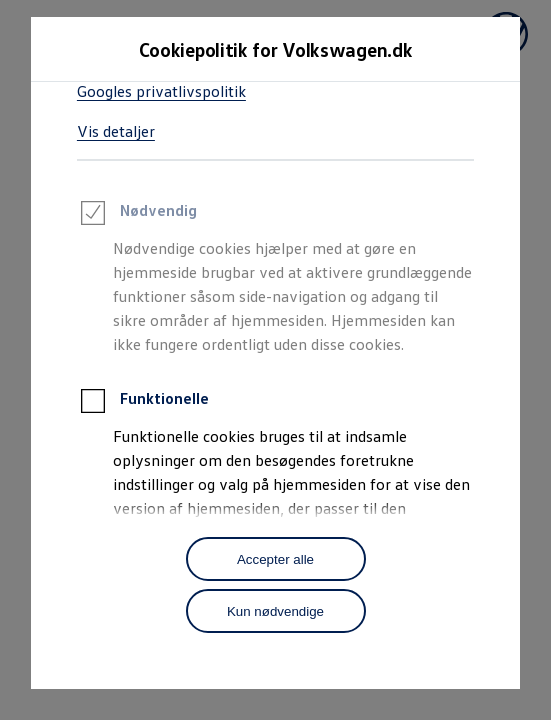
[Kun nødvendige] (276, 611)
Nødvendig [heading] (137, 216)
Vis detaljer (116, 131)
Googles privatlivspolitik (161, 91)
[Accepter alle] (276, 559)
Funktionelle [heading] (143, 404)
